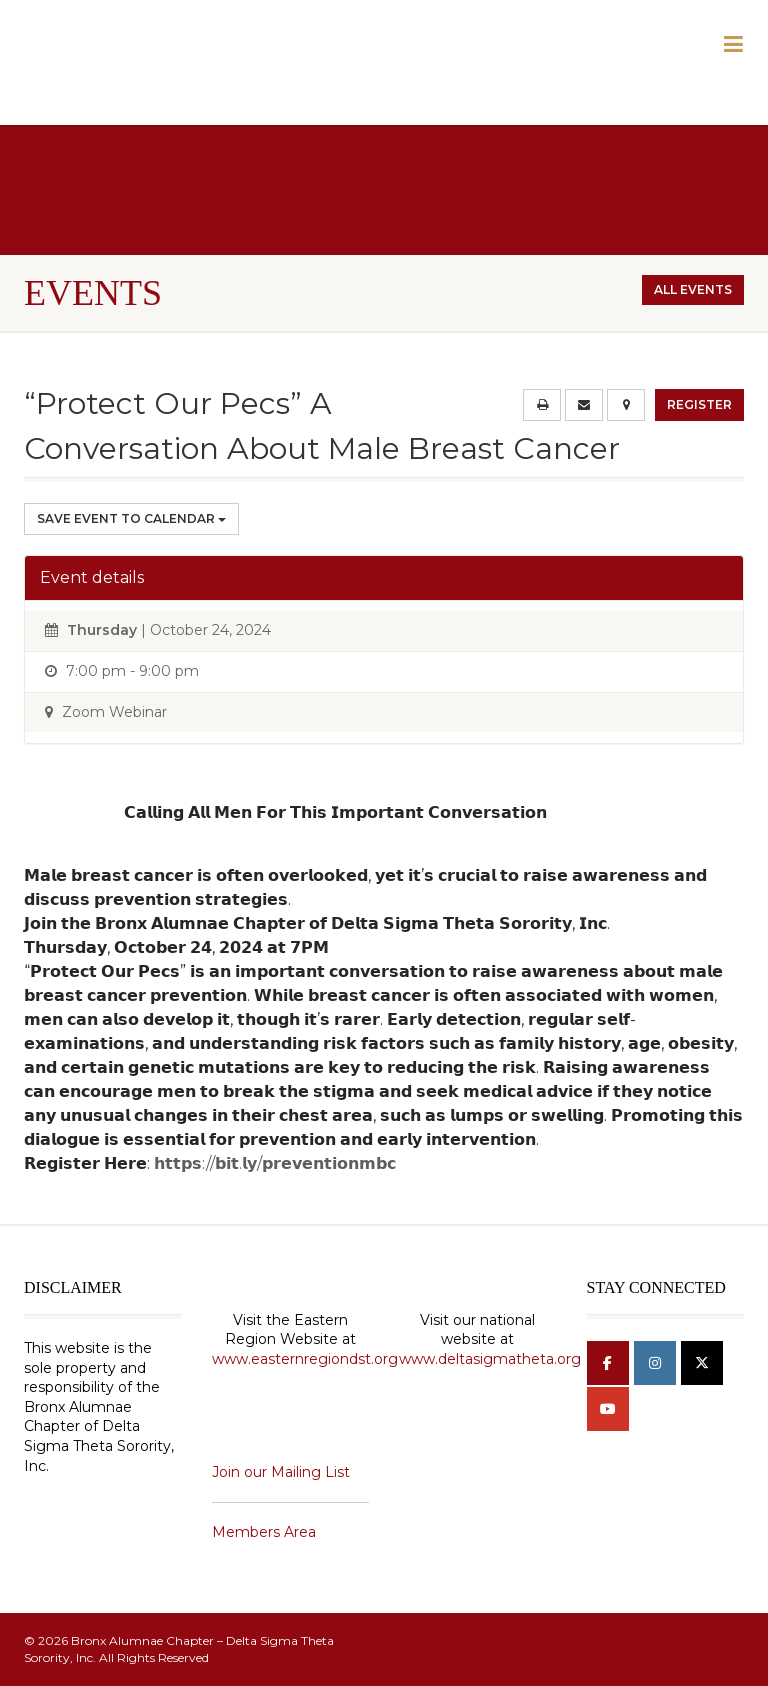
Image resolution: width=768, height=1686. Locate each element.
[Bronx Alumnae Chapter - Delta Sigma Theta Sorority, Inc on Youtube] (608, 1409)
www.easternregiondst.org (305, 1359)
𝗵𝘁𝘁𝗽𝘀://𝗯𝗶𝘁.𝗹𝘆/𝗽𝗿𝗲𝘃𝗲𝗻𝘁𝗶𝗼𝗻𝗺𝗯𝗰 (275, 1163)
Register (699, 404)
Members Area (264, 1532)
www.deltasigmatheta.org (490, 1359)
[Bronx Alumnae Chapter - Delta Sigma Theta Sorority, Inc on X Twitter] (702, 1363)
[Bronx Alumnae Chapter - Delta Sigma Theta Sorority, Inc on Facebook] (608, 1363)
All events (693, 289)
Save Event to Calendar (131, 518)
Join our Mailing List (281, 1472)
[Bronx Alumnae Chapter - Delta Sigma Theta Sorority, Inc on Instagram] (655, 1363)
